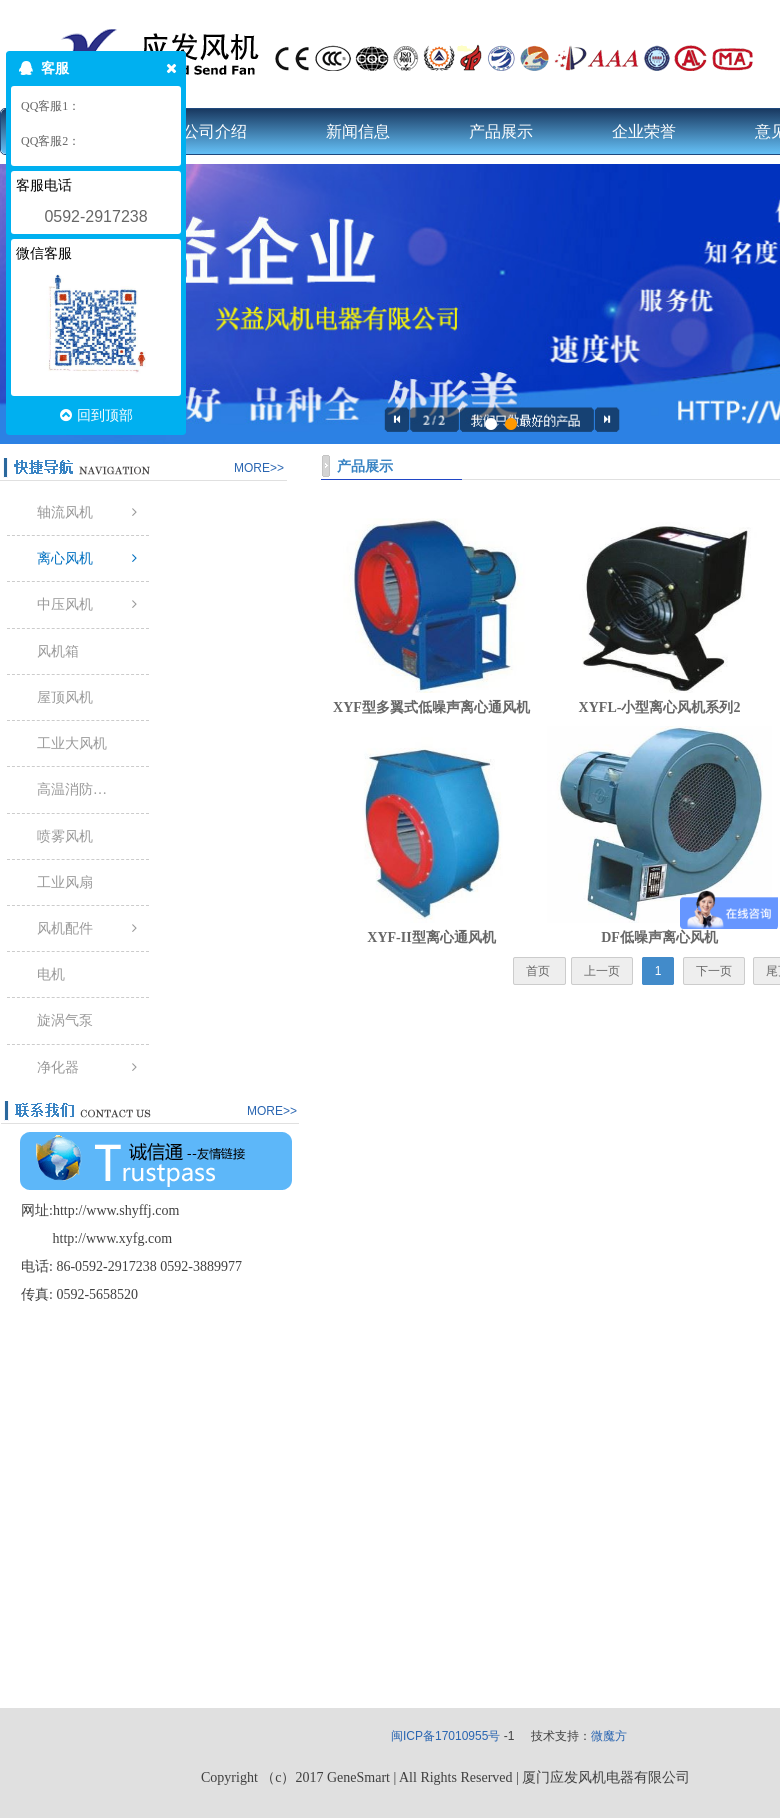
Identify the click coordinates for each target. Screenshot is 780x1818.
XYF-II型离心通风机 (431, 937)
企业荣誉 (644, 131)
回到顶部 (96, 415)
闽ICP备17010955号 (445, 1736)
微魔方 (609, 1736)
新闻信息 (358, 131)
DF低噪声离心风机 (659, 937)
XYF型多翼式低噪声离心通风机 (431, 707)
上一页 (602, 971)
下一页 (714, 971)
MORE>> (259, 468)
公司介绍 (215, 131)
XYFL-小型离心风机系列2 (660, 707)
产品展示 (501, 131)
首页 (539, 971)
